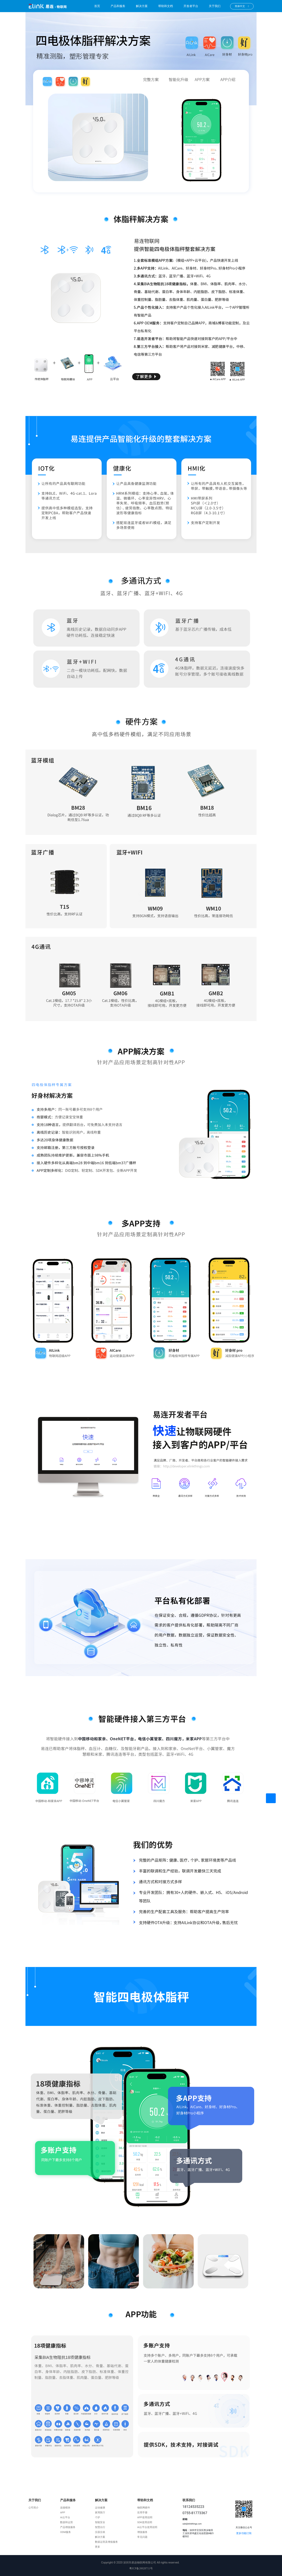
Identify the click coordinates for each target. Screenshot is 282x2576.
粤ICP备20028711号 (141, 2568)
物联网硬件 (143, 2507)
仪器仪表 (100, 2532)
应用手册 (142, 2512)
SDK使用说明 (144, 2522)
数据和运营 (66, 2522)
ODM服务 (65, 2532)
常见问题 (142, 2536)
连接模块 (65, 2507)
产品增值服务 (67, 2527)
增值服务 (142, 2532)
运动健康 (100, 2507)
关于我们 (215, 6)
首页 (97, 6)
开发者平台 (190, 6)
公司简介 (33, 2507)
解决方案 (142, 6)
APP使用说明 (144, 2517)
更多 (97, 2546)
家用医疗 (100, 2512)
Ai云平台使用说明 (147, 2527)
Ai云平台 (65, 2517)
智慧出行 (100, 2527)
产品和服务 (118, 6)
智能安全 (100, 2522)
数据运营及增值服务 (106, 2541)
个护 (97, 2517)
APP (62, 2512)
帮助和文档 (165, 6)
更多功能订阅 (243, 2533)
